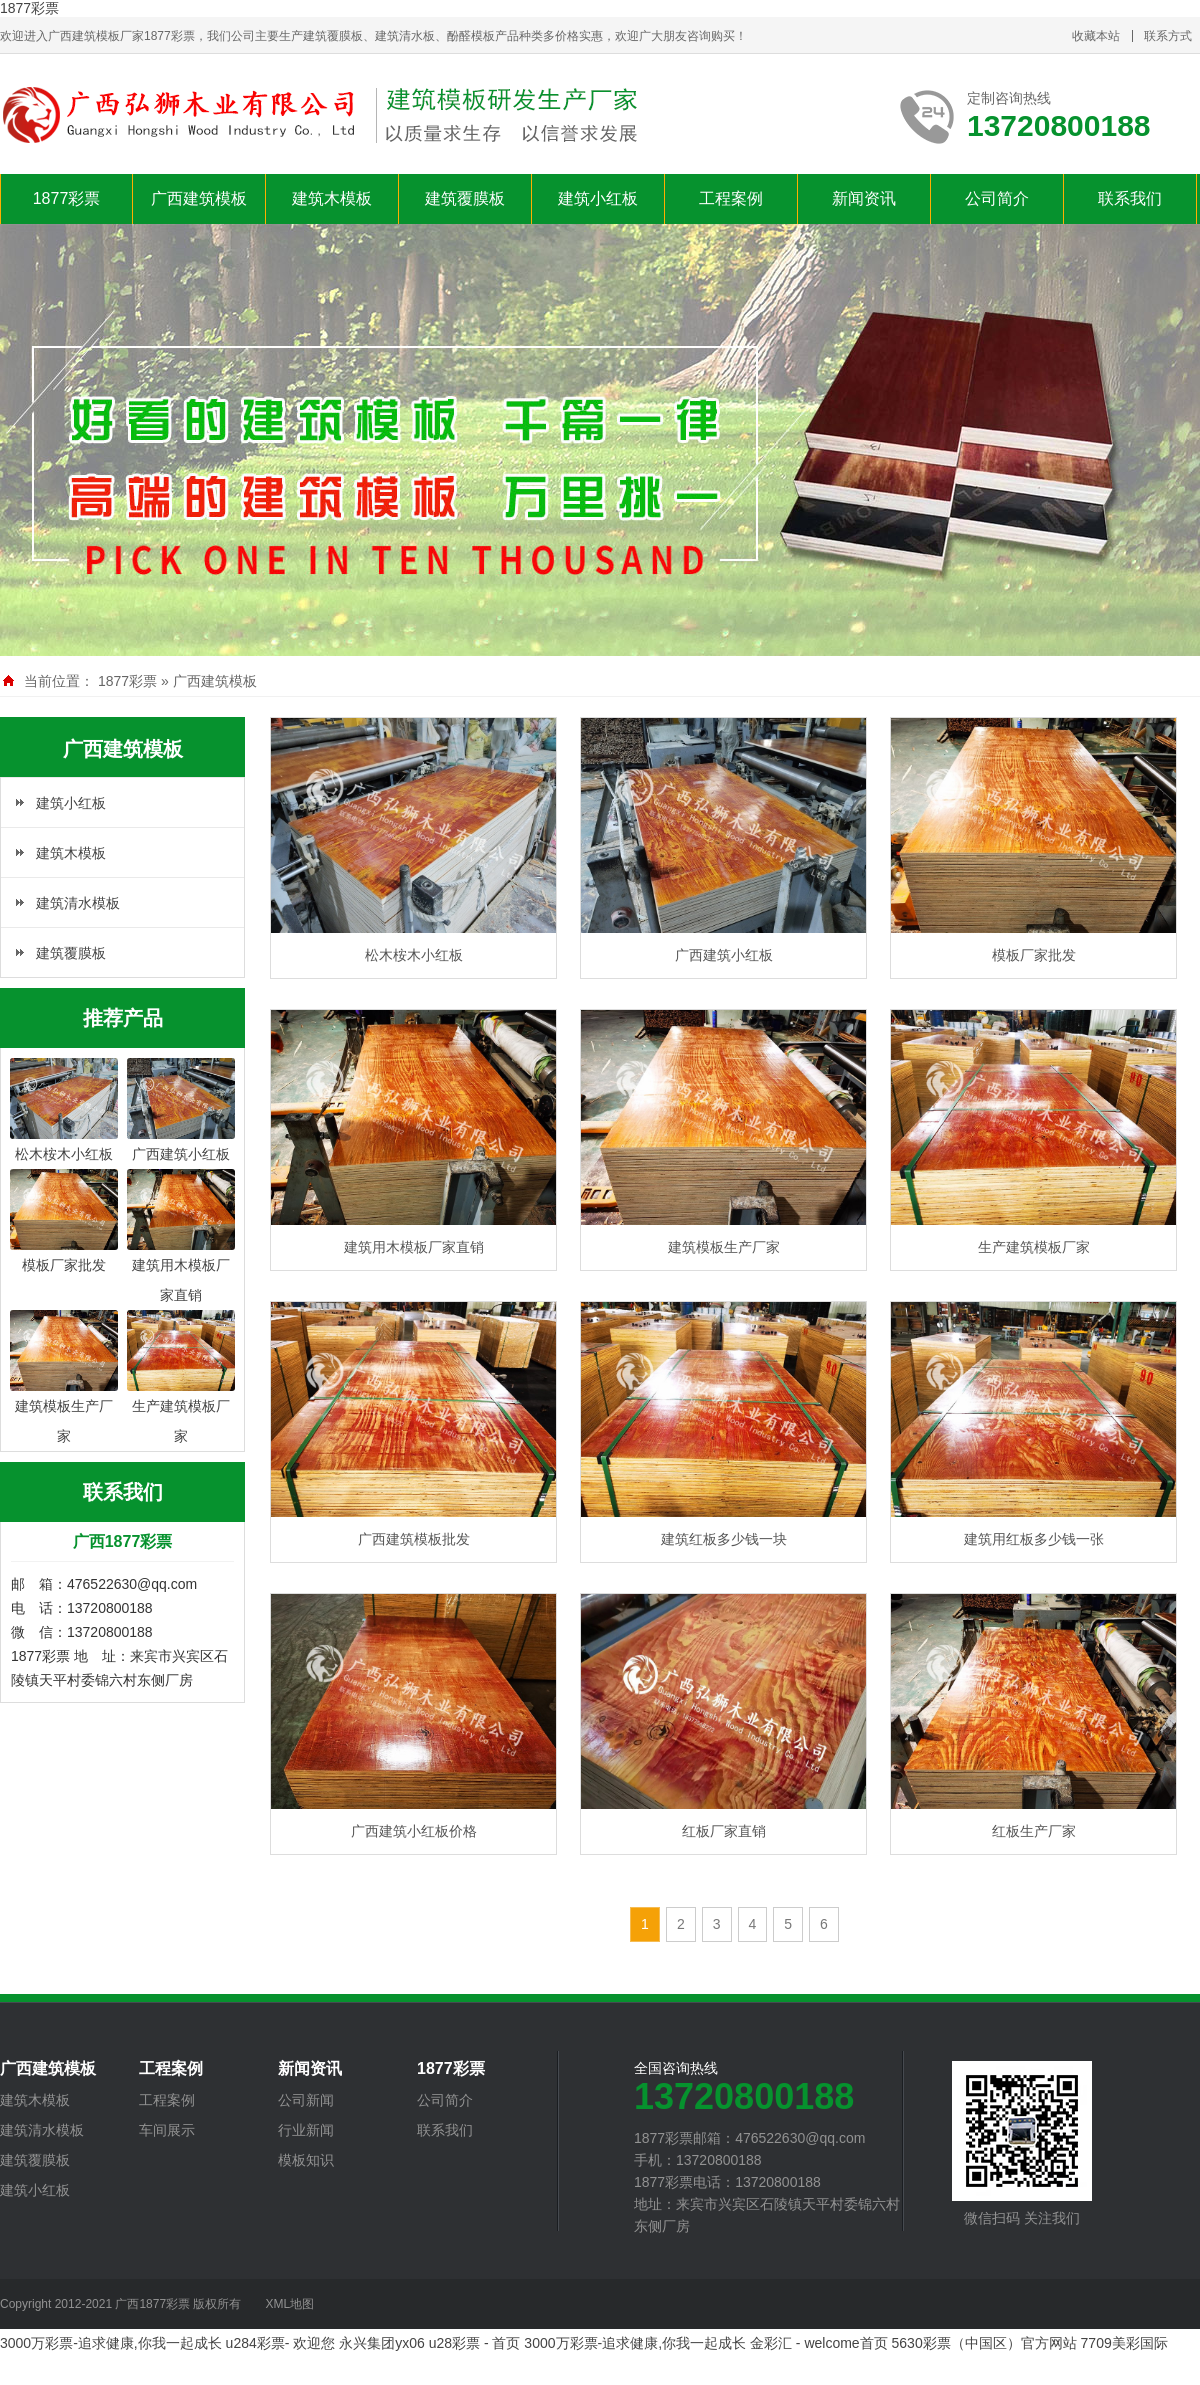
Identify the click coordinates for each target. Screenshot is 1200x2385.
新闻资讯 (864, 198)
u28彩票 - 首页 (475, 2343)
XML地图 (289, 2304)
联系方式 (1168, 36)
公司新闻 (306, 2100)
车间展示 (167, 2130)
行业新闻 (306, 2130)
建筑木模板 (332, 198)
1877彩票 (29, 8)
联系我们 (1130, 198)
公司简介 (997, 198)
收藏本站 (1096, 36)
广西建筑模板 (199, 198)
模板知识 (306, 2160)
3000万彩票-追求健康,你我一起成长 (111, 2343)
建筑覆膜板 (465, 198)
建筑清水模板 (78, 903)
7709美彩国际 (1124, 2343)
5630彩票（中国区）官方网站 (984, 2343)
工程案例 (731, 198)
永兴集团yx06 (382, 2343)
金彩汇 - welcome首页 (819, 2343)
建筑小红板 (598, 198)
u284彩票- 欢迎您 (281, 2343)
